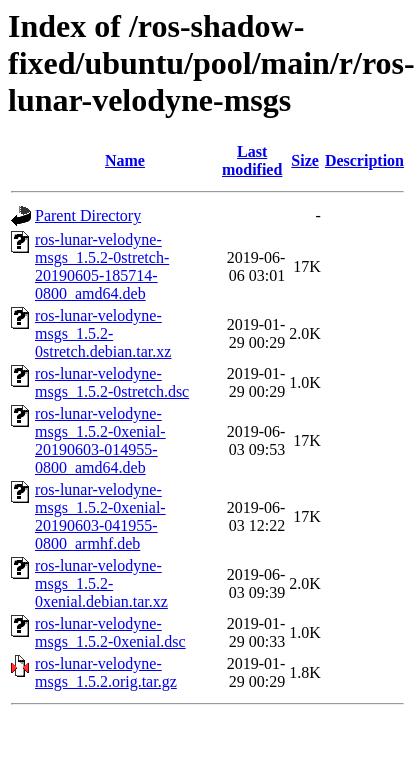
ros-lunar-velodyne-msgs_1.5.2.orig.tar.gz (106, 672)
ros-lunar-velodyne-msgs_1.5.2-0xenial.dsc (110, 632)
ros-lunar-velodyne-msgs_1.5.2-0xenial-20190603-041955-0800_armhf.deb (100, 516)
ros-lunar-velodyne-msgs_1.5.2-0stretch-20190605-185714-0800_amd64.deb (102, 266)
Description (364, 160)
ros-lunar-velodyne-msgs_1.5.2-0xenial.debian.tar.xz (101, 583)
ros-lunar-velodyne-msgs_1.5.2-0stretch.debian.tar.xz (103, 333)
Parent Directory (88, 215)
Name (125, 160)
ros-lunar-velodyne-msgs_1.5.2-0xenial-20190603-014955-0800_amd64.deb (100, 440)
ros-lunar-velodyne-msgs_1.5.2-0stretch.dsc (112, 382)
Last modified (252, 160)
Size (305, 160)
